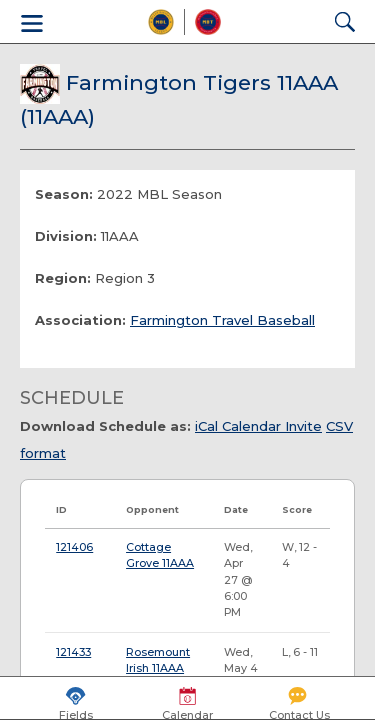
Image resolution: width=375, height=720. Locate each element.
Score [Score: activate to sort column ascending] (297, 509)
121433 (73, 652)
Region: (63, 278)
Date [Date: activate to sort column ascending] (236, 509)
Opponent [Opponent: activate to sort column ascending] (152, 509)
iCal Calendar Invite (258, 426)
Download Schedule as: (105, 426)
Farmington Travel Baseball (222, 320)
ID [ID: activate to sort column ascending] (61, 509)
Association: (80, 320)
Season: (64, 194)
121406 (74, 547)
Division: (66, 236)
